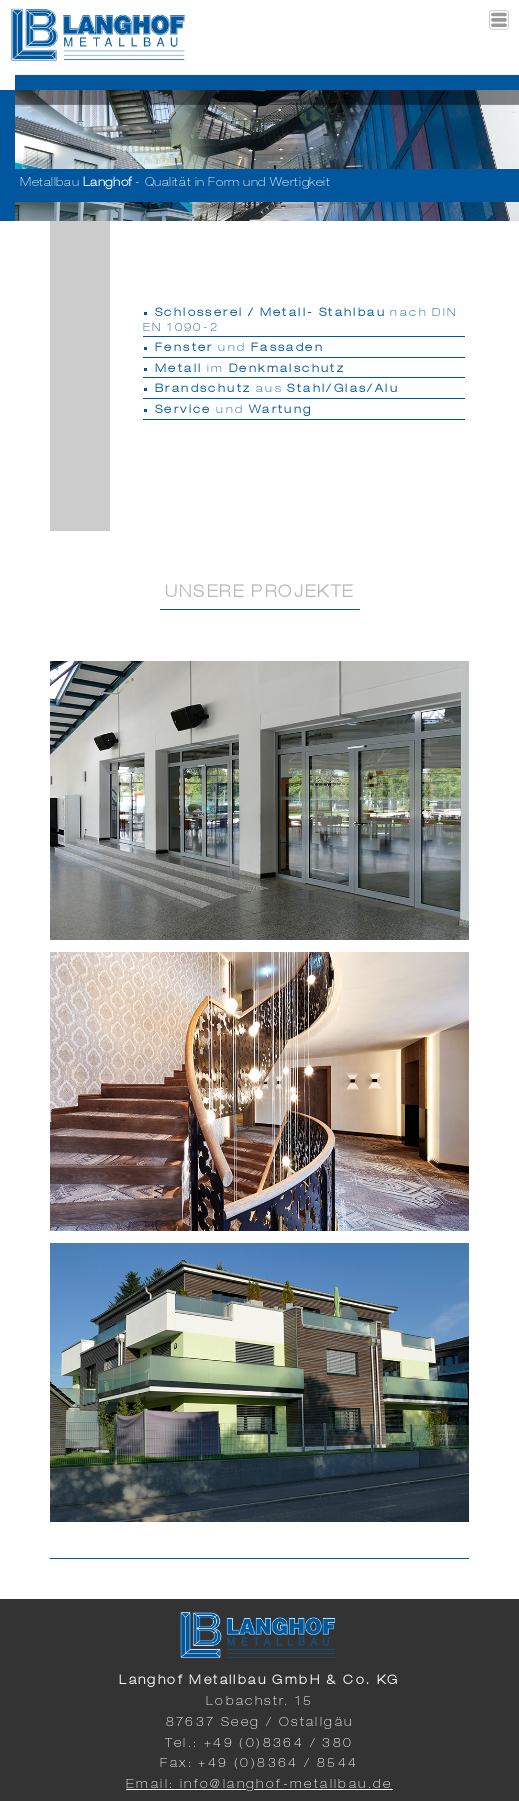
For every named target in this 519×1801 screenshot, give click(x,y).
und (239, 348)
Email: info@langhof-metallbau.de (259, 1785)
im (250, 369)
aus (277, 389)
